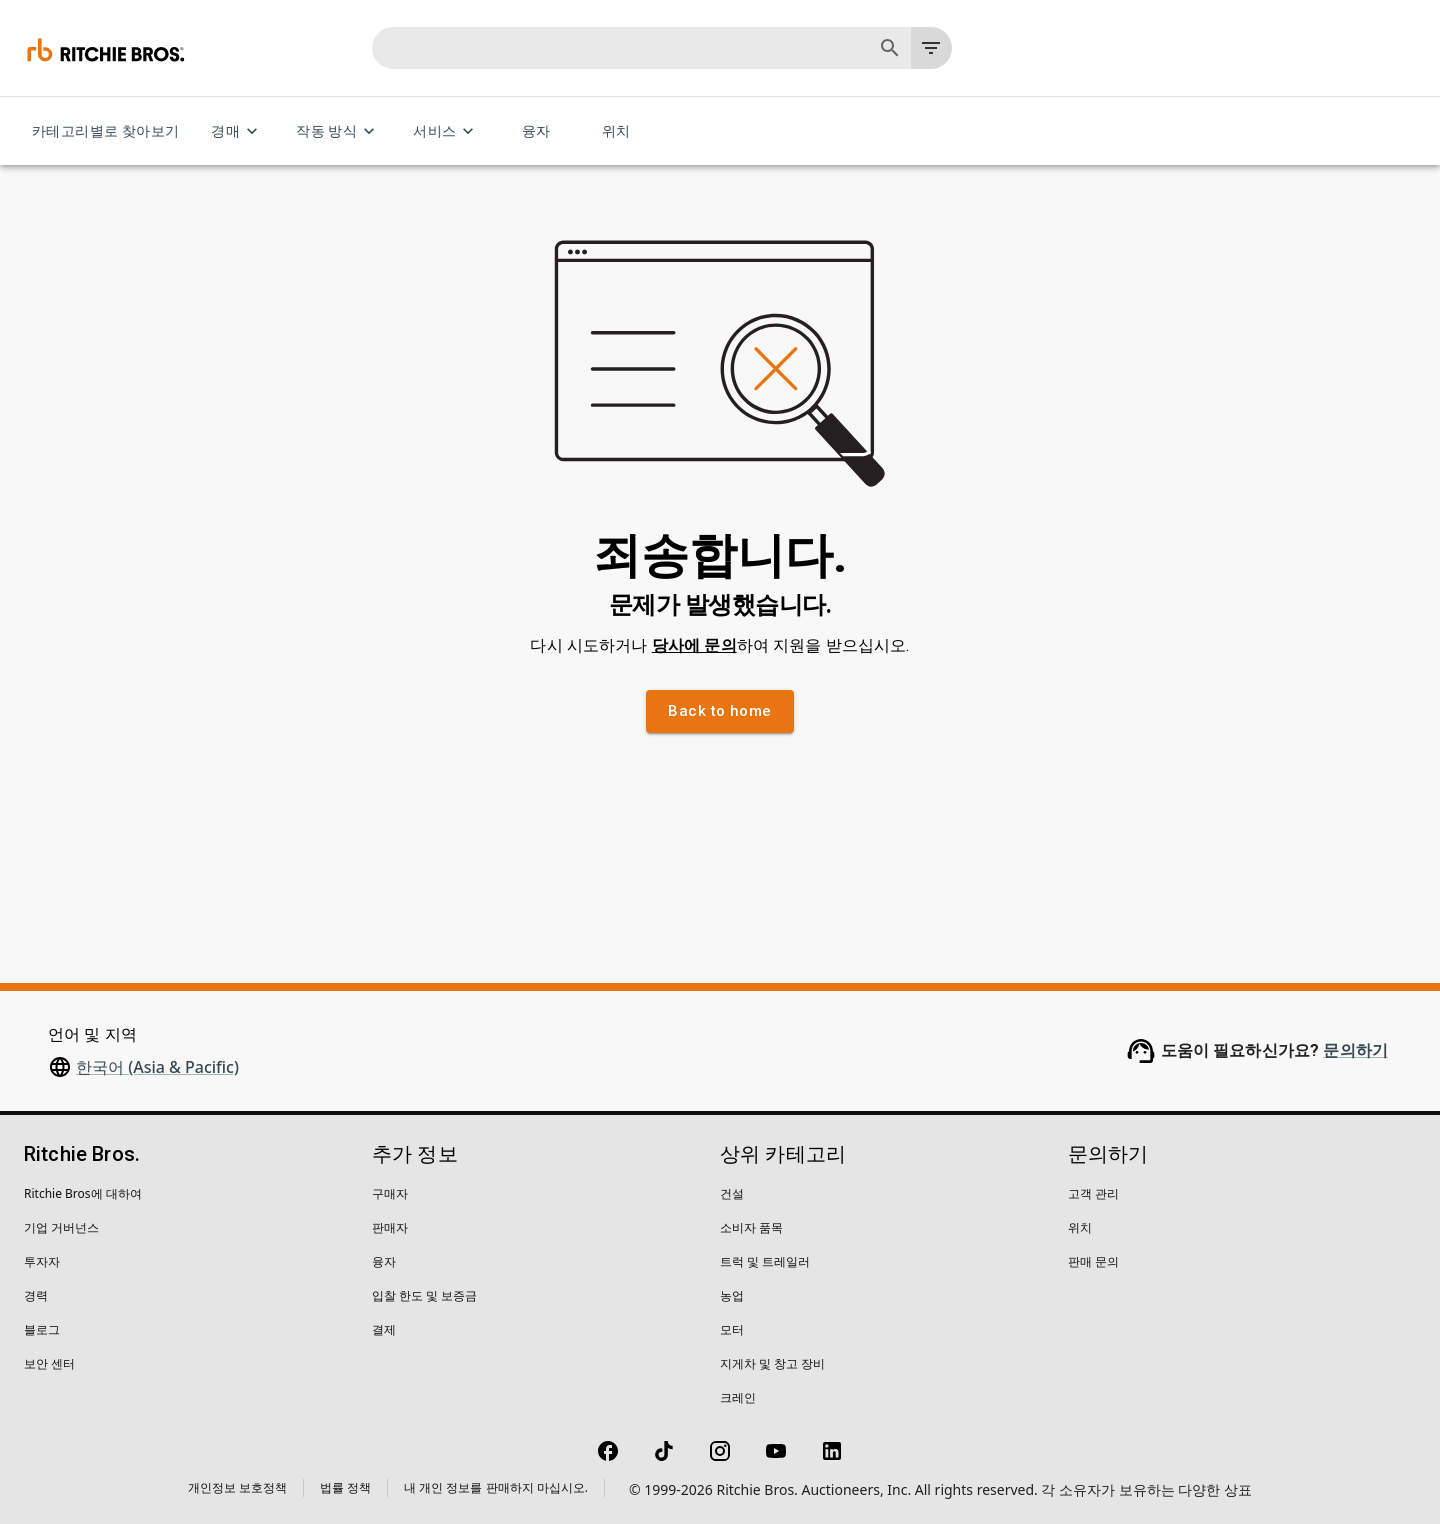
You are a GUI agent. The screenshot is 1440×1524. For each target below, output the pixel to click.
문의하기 (1355, 1050)
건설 (732, 1193)
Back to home (719, 711)
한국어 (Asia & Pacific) (157, 1067)
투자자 (42, 1261)
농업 (732, 1295)
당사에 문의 (694, 645)
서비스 (446, 131)
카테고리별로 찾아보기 (105, 131)
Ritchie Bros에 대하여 (83, 1193)
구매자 (390, 1193)
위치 (616, 131)
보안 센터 (49, 1363)
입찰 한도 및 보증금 (424, 1295)
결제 (384, 1329)
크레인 (738, 1397)
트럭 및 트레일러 (765, 1261)
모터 (732, 1329)
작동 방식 (338, 131)
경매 (237, 131)
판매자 (390, 1227)
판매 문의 (1093, 1261)
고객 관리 (1093, 1193)
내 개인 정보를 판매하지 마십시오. (496, 1487)
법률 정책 (345, 1487)
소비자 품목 (751, 1227)
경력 (36, 1295)
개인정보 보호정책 (237, 1487)
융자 (536, 131)
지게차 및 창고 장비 (772, 1363)
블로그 (42, 1329)
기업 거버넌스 (61, 1227)
